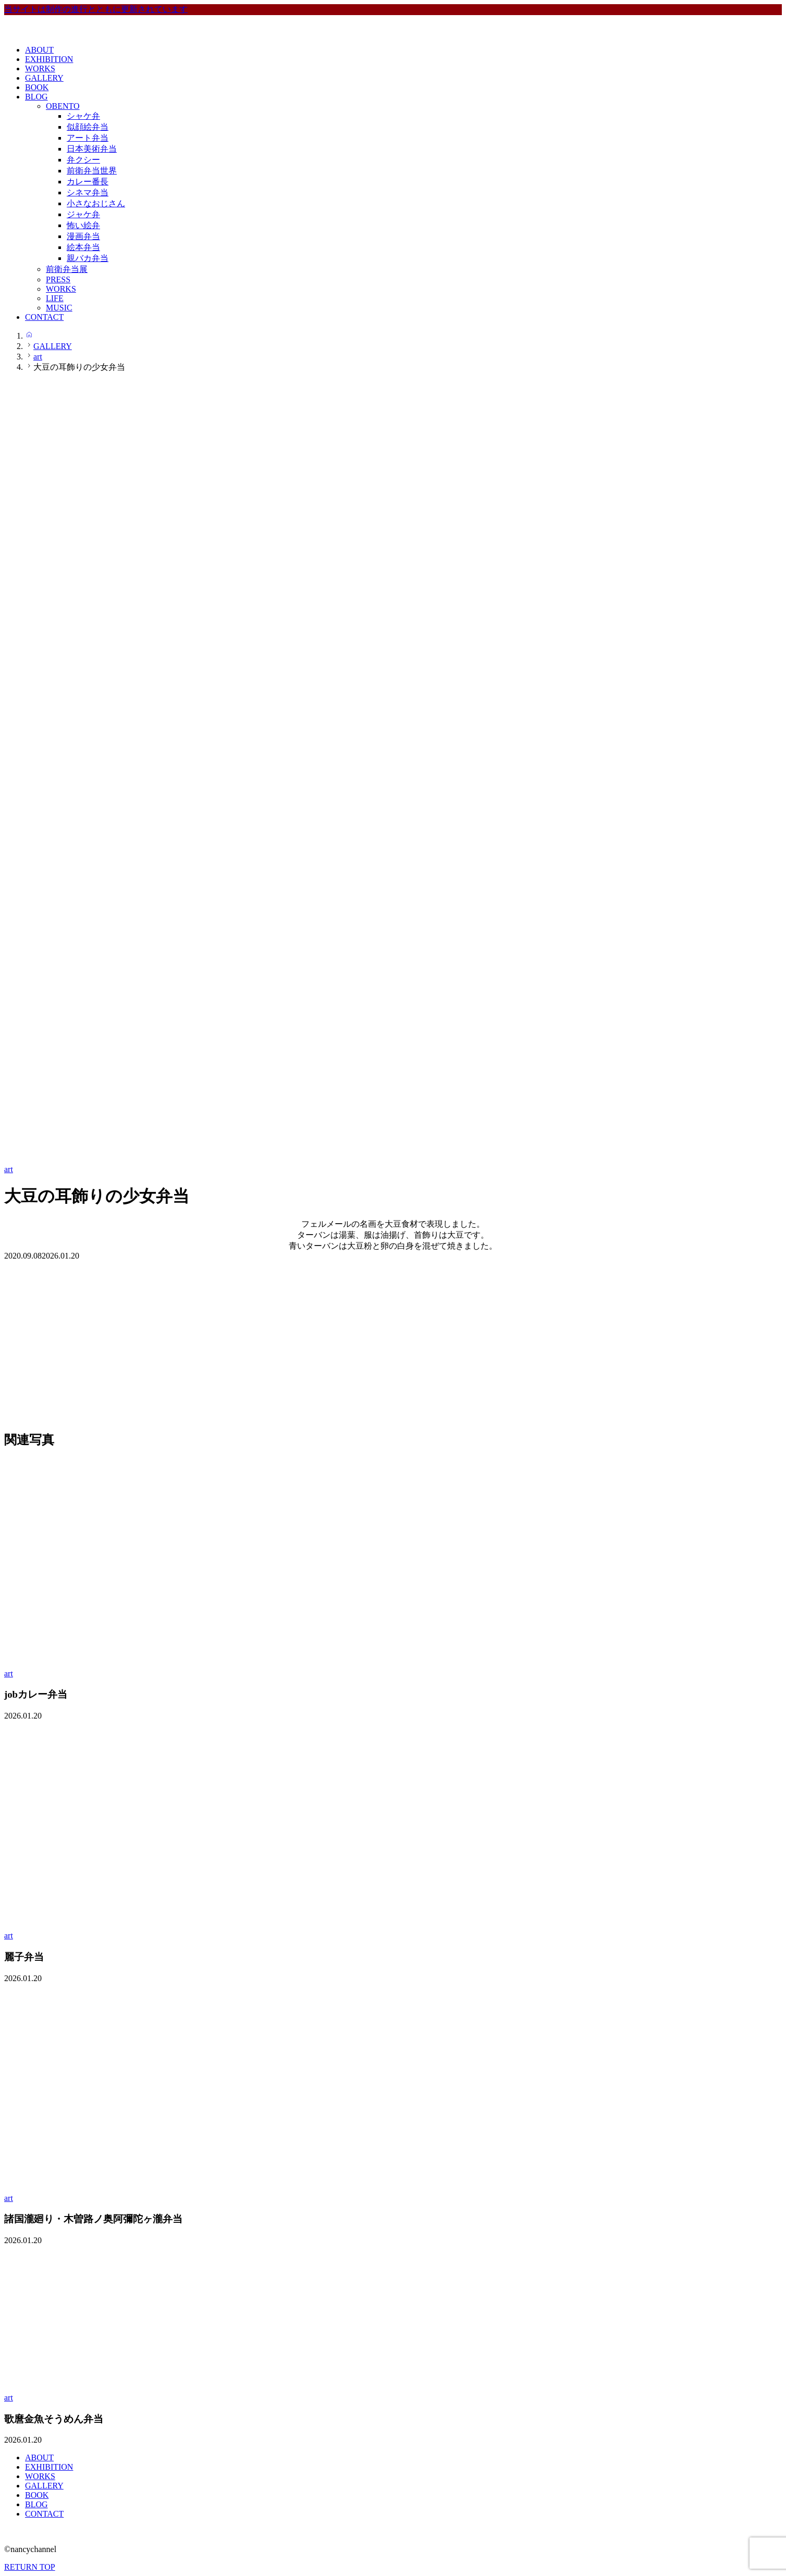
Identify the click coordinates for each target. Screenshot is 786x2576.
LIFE (55, 298)
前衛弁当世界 (92, 170)
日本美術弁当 (92, 148)
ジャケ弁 (83, 214)
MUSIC (59, 307)
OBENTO (63, 106)
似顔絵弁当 (87, 126)
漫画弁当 (83, 236)
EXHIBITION (49, 59)
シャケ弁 (83, 115)
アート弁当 (87, 137)
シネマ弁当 (87, 192)
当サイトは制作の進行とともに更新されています (96, 9)
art (8, 1169)
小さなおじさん (96, 203)
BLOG (36, 96)
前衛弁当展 (67, 269)
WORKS (40, 68)
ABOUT (39, 49)
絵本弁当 (83, 247)
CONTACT (44, 317)
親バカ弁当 (87, 258)
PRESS (58, 279)
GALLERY (44, 77)
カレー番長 (87, 181)
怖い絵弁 (83, 225)
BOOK (36, 87)
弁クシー (83, 159)
